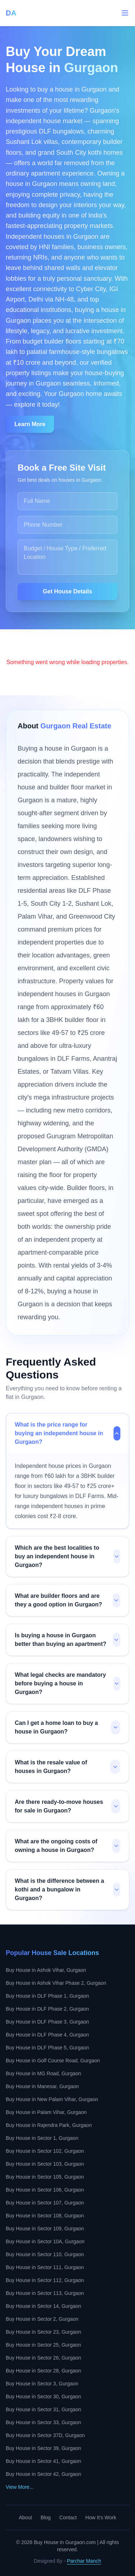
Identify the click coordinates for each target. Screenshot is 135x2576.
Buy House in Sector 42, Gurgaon (43, 2474)
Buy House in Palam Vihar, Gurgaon (46, 2112)
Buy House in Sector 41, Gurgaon (43, 2461)
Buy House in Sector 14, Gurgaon (43, 2306)
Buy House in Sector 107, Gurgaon (45, 2203)
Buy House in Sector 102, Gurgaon (45, 2151)
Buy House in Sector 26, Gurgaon (43, 2358)
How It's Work (100, 2517)
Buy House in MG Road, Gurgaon (43, 2073)
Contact (68, 2517)
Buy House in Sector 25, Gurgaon (43, 2345)
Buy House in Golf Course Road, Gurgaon (53, 2060)
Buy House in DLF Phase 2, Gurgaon (47, 2009)
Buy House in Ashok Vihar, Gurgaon (46, 1970)
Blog (46, 2517)
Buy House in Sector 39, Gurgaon (43, 2448)
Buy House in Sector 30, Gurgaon (43, 2396)
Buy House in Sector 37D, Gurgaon (45, 2435)
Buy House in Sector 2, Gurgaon (42, 2319)
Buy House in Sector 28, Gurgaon (43, 2371)
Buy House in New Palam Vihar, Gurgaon (52, 2099)
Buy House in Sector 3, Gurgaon (42, 2383)
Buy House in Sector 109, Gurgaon (45, 2228)
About (25, 2517)
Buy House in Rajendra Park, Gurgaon (49, 2125)
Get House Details (67, 591)
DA (11, 13)
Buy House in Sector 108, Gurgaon (45, 2215)
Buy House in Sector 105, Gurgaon (45, 2177)
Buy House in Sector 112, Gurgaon (45, 2280)
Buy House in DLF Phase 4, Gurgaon (47, 2035)
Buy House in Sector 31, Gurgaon (43, 2409)
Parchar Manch (84, 2561)
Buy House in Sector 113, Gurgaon (45, 2293)
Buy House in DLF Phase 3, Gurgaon (47, 2022)
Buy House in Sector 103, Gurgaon (45, 2164)
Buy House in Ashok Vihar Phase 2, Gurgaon (56, 1983)
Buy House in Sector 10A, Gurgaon (45, 2241)
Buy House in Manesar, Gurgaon (42, 2086)
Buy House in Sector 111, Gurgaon (45, 2267)
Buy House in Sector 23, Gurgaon (43, 2332)
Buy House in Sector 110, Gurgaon (45, 2254)
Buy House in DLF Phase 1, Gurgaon (47, 1996)
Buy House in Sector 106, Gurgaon (45, 2190)
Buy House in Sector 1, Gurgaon (42, 2138)
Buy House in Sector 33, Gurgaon (43, 2422)
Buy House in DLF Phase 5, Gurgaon (47, 2047)
